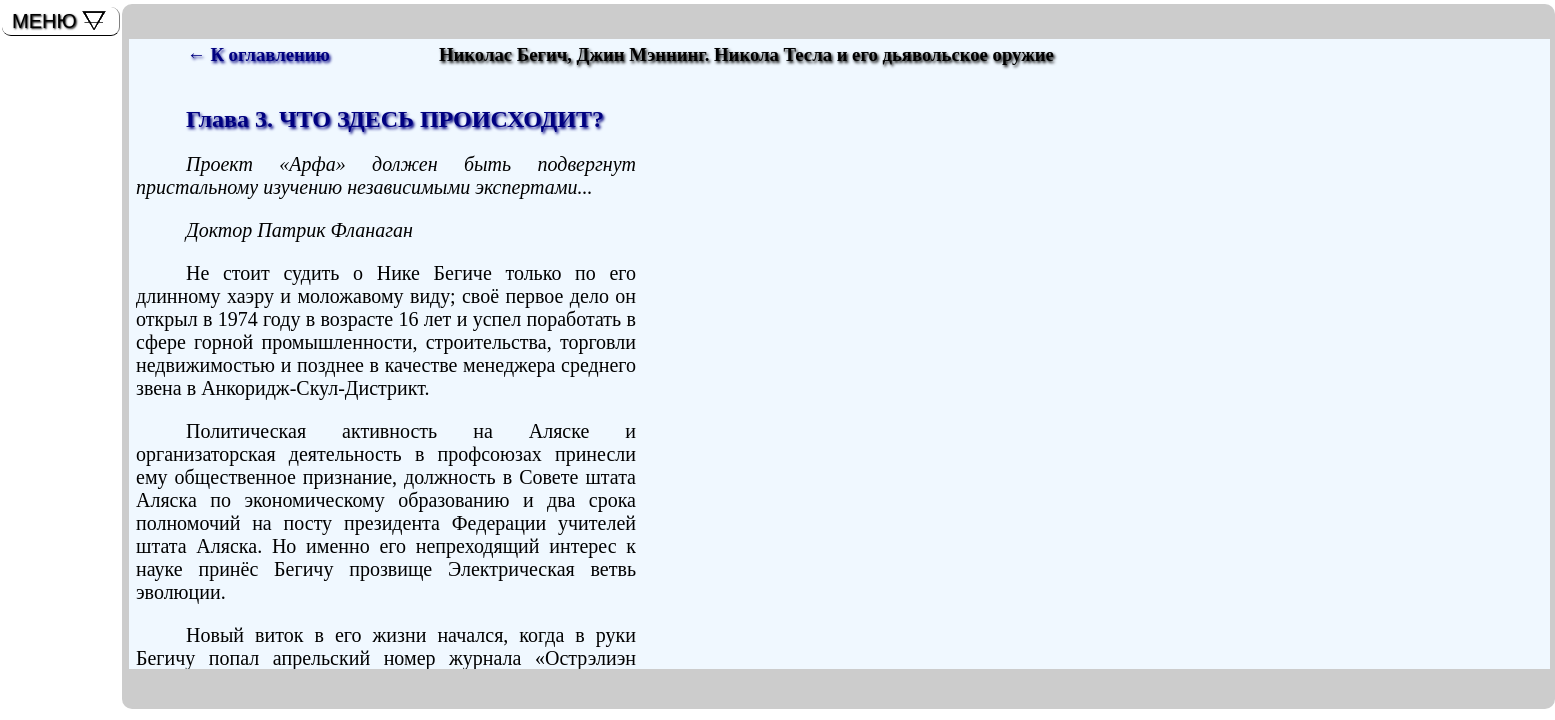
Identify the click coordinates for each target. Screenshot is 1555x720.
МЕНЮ (44, 21)
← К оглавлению (258, 54)
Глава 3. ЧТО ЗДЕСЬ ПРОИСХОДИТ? (395, 119)
